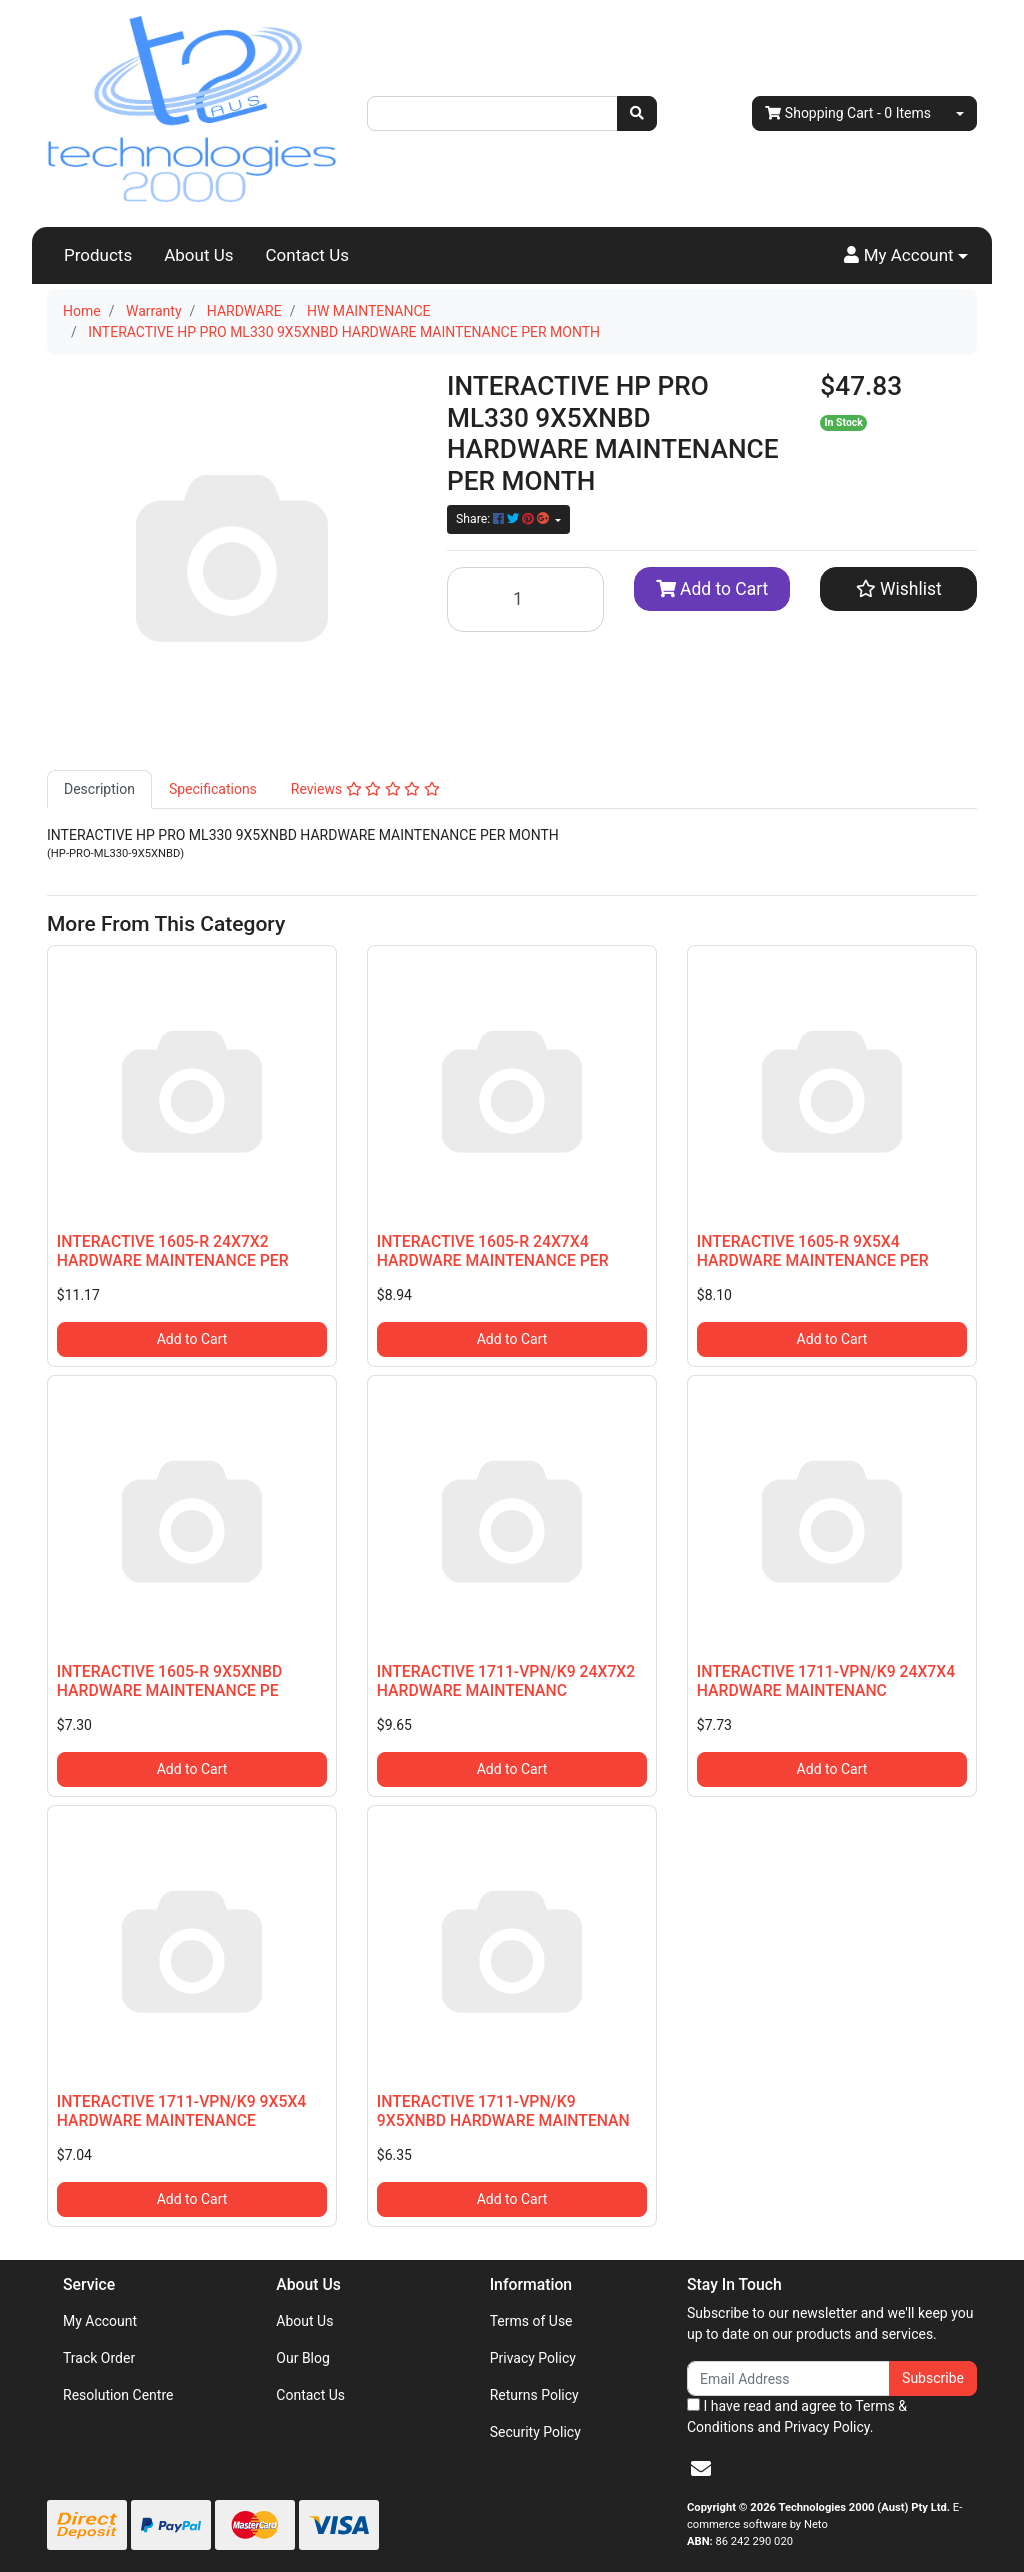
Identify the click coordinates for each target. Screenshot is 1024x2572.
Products (98, 255)
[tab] (99, 789)
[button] (906, 256)
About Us (198, 255)
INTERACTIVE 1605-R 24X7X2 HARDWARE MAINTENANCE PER (173, 1251)
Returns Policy (534, 2395)
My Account (100, 2321)
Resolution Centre (118, 2395)
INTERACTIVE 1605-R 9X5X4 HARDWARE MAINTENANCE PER (813, 1251)
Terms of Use (531, 2321)
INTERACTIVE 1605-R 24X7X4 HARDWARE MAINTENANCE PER (493, 1251)
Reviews (365, 789)
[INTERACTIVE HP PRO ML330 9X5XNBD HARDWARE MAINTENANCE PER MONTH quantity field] (525, 599)
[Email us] (701, 2469)
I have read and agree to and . (797, 2416)
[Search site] (637, 113)
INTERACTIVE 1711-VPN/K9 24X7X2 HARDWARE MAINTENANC (506, 1681)
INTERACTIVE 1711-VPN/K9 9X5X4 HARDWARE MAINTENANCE (182, 2111)
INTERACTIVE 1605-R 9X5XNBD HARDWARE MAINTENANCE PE (169, 1681)
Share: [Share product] (504, 519)
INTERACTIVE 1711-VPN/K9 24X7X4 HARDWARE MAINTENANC (826, 1681)
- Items (848, 113)
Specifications (213, 789)
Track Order (99, 2358)
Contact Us (307, 255)
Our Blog (303, 2358)
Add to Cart (712, 589)
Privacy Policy (533, 2358)
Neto (816, 2524)
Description (99, 789)
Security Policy (535, 2432)
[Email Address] (788, 2378)
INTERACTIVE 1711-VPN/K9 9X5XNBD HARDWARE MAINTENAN (503, 2111)
